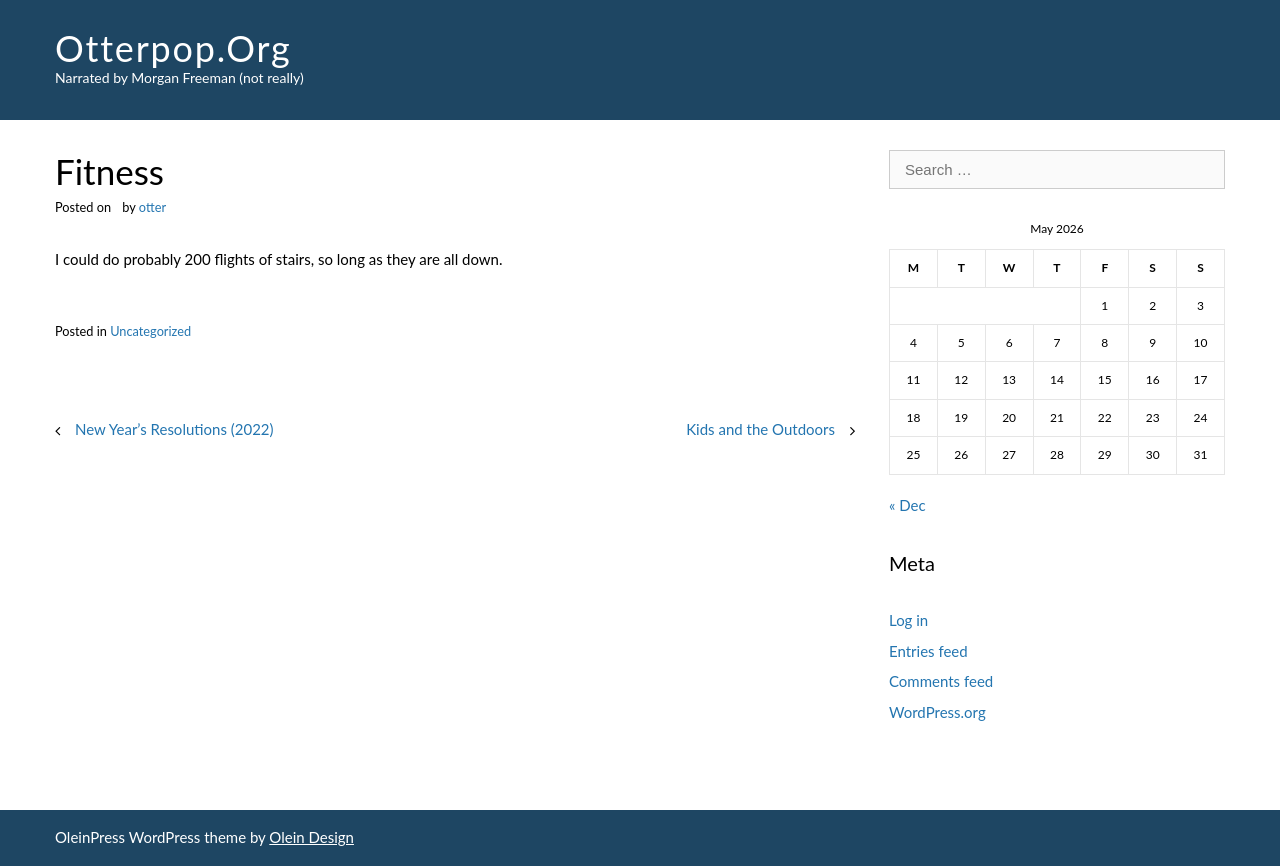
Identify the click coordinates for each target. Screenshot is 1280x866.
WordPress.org (937, 712)
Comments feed (941, 681)
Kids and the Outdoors (760, 429)
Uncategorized (150, 331)
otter (152, 207)
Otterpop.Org (173, 48)
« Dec (907, 505)
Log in (908, 620)
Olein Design (311, 837)
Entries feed (928, 651)
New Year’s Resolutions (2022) (174, 429)
